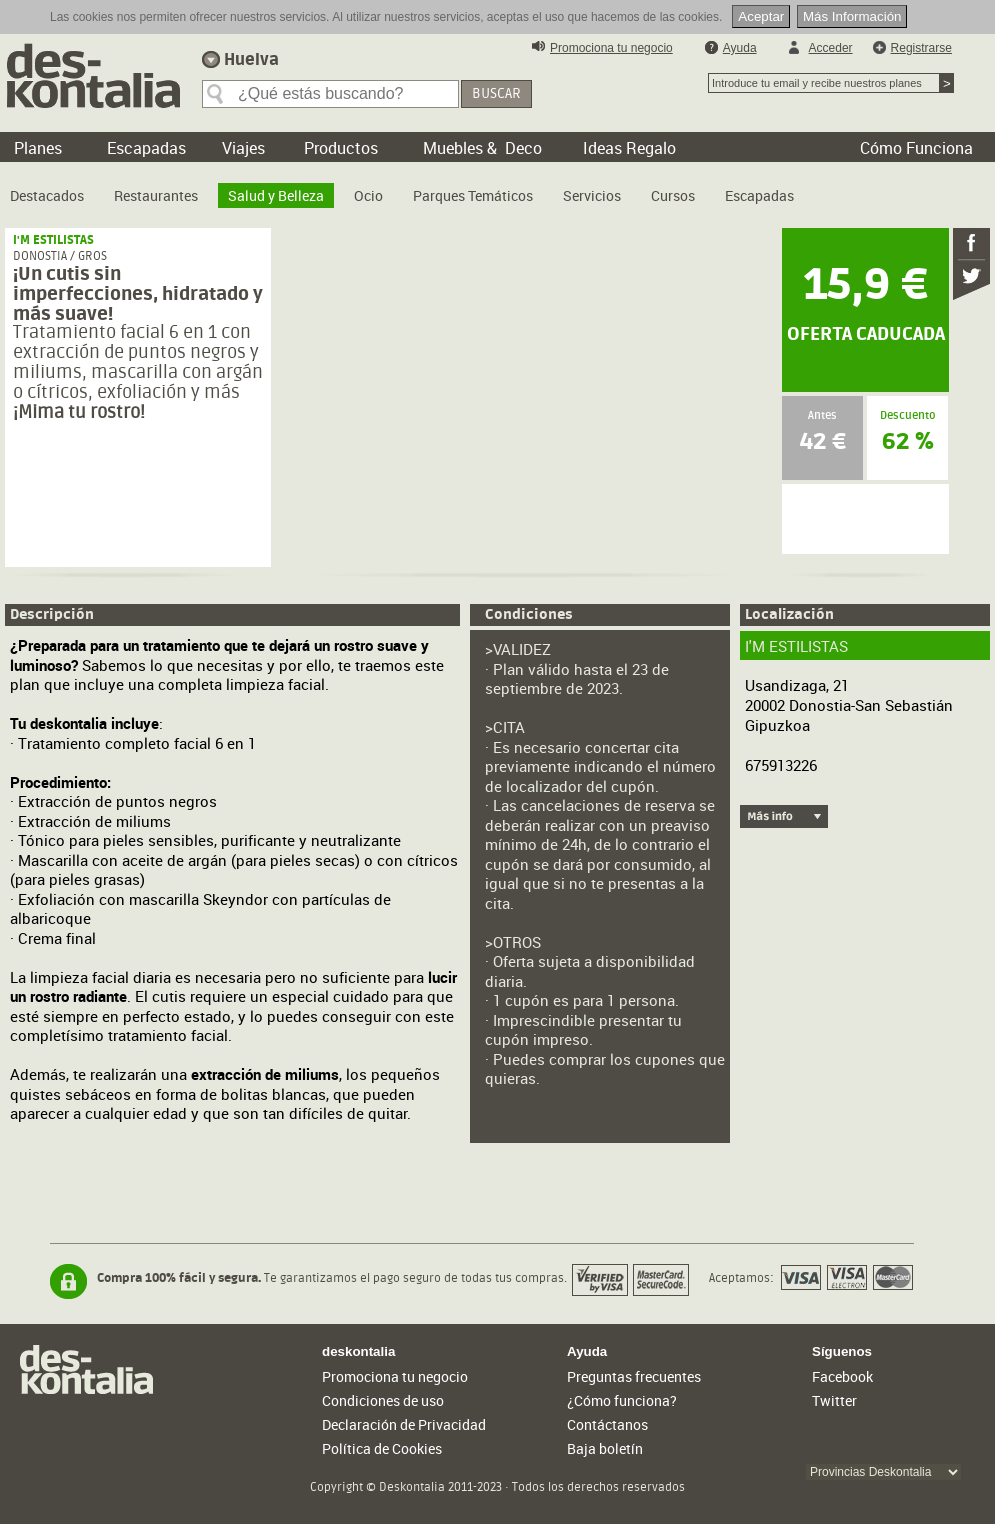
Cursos (673, 195)
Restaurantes (156, 195)
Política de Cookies (382, 1448)
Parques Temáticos (473, 195)
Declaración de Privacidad (404, 1424)
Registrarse (921, 48)
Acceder (831, 48)
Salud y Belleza (276, 195)
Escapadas (759, 195)
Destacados (47, 195)
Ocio (368, 195)
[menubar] (407, 188)
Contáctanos (607, 1424)
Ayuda (740, 48)
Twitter (834, 1400)
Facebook (842, 1376)
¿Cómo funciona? (622, 1400)
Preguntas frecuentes (634, 1376)
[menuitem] (47, 188)
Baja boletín (605, 1448)
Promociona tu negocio (611, 48)
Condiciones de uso (383, 1400)
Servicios (592, 195)
